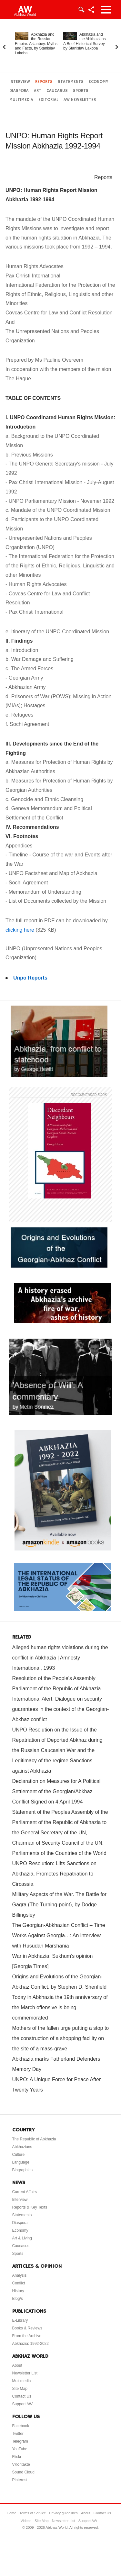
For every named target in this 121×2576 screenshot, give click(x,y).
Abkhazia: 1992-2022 (30, 2343)
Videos (26, 2521)
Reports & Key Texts (29, 2207)
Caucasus (57, 91)
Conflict (18, 2283)
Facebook (20, 2426)
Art (37, 91)
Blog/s (17, 2298)
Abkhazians (22, 2147)
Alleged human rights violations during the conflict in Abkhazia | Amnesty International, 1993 (60, 1658)
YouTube (19, 2449)
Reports (44, 82)
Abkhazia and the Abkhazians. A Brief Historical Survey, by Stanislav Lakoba (85, 41)
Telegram (20, 2441)
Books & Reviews (27, 2328)
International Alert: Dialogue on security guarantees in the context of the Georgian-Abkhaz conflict (60, 1709)
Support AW (22, 2404)
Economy (98, 82)
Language (20, 2162)
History (18, 2291)
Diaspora (19, 91)
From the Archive (27, 2336)
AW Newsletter (80, 100)
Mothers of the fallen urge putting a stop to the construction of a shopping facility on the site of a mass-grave (60, 2038)
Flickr (17, 2456)
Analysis (19, 2275)
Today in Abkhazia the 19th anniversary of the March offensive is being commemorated (60, 2007)
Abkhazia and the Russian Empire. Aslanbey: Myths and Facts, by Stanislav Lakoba (36, 43)
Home (11, 2513)
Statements (71, 82)
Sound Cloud (23, 2472)
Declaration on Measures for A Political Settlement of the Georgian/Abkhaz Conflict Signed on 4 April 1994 (56, 1791)
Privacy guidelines (63, 2513)
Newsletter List (25, 2373)
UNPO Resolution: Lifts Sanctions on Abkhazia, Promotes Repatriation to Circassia (54, 1874)
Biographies (22, 2170)
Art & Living (22, 2238)
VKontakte (21, 2464)
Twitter (18, 2433)
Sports (80, 91)
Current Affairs (24, 2192)
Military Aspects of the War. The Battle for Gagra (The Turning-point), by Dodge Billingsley (59, 1905)
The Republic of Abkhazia (34, 2139)
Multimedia (21, 100)
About (17, 2365)
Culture (18, 2154)
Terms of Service (32, 2513)
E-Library (20, 2320)
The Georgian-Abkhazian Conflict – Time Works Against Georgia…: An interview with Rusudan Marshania (58, 1935)
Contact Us (21, 2396)
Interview (19, 82)
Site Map (19, 2388)
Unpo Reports (30, 978)
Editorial (48, 100)
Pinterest (19, 2480)
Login (81, 9)
